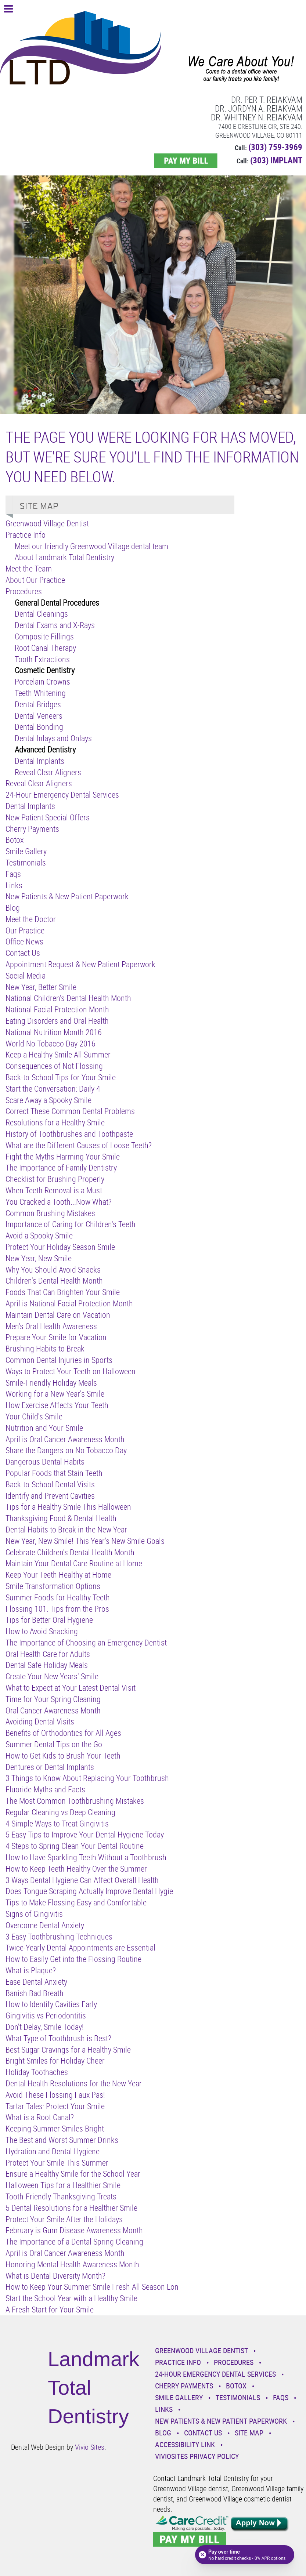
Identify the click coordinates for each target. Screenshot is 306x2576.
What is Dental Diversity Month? (55, 2275)
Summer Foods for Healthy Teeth (58, 1597)
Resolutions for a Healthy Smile (55, 1122)
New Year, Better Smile (41, 987)
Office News (24, 941)
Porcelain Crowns (42, 681)
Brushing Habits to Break (45, 1348)
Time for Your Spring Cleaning (53, 1699)
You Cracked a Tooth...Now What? (59, 1201)
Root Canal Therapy (45, 647)
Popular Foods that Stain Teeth (54, 1472)
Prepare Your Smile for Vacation (56, 1337)
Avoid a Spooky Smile (39, 1235)
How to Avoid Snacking (42, 1631)
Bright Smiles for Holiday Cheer (55, 2060)
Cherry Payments (32, 828)
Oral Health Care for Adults (48, 1653)
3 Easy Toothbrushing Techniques (59, 1936)
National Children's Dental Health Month (68, 998)
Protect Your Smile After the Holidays (64, 2219)
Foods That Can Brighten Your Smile (63, 1292)
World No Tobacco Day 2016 (51, 1043)
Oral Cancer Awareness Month (53, 1710)
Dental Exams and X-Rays (55, 625)
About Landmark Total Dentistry (64, 557)
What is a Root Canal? (40, 2117)
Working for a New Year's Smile (55, 1393)
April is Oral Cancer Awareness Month (65, 1439)
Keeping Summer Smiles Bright (55, 2128)
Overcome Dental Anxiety (45, 1925)
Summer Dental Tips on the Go (54, 1744)
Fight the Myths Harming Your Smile (63, 1156)
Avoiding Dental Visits (40, 1721)
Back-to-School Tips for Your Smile (61, 1077)
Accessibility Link (185, 2444)
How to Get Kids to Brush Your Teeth (63, 1755)
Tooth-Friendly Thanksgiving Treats (61, 2196)
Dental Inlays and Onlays (53, 738)
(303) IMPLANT (276, 160)
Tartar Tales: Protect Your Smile (55, 2106)
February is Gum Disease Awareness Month (74, 2230)
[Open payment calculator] (244, 2554)
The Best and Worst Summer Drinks (62, 2139)
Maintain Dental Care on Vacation (58, 1314)
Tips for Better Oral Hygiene (49, 1619)
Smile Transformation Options (53, 1586)
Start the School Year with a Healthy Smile (71, 2298)
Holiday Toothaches (37, 2072)
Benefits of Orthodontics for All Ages (63, 1732)
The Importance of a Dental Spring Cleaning (74, 2241)
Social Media (26, 975)
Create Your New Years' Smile (52, 1676)
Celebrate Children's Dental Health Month (70, 1552)
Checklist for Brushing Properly (55, 1178)
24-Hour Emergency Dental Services (62, 794)
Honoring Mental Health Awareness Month (72, 2264)
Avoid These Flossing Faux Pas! (55, 2094)
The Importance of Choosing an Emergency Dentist (86, 1642)
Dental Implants (39, 760)
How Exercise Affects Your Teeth (57, 1405)
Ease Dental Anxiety (36, 1981)
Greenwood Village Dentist (47, 523)
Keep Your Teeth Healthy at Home (58, 1574)
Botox (15, 839)
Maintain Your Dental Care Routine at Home (74, 1563)
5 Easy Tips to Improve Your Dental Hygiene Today (85, 1834)
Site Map (249, 2433)
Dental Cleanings (41, 613)
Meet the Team (29, 568)
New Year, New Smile (39, 1258)
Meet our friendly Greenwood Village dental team (91, 546)
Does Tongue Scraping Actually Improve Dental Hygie (89, 1891)
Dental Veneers (38, 715)
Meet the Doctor (31, 919)
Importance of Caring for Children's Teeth (71, 1224)
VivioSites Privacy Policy (197, 2456)
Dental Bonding (39, 726)
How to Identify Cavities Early (51, 2004)
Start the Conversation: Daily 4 (53, 1088)
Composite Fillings (44, 636)
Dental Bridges (38, 704)
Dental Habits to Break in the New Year (66, 1529)
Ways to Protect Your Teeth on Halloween (71, 1371)
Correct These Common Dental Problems (70, 1111)
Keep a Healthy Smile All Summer (58, 1054)
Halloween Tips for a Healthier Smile (63, 2185)
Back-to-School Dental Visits (50, 1484)
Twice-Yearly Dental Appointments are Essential (80, 1947)
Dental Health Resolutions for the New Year (74, 2083)
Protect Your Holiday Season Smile (60, 1246)
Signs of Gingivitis (34, 1913)
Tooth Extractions (42, 659)
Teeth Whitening (40, 692)
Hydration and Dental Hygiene (53, 2151)
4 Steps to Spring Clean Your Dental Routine (75, 1845)
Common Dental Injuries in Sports (59, 1359)
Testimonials (26, 862)
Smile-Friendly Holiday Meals (51, 1382)
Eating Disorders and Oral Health (57, 1020)
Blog (13, 907)
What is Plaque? (31, 1970)
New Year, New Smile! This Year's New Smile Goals (85, 1540)
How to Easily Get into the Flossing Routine (73, 1958)
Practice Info (26, 534)
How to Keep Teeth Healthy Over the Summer (76, 1868)
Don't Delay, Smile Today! (45, 2026)
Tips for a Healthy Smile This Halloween (68, 1506)
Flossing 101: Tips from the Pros (57, 1608)
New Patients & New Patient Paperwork (67, 896)
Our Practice (25, 930)
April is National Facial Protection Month (69, 1303)
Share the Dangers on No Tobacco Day (66, 1450)
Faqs (13, 873)
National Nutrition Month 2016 (54, 1032)
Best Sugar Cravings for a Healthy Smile (68, 2049)
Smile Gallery (26, 851)
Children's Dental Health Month (54, 1280)
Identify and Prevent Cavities (50, 1495)
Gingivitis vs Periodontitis (46, 2015)
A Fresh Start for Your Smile (50, 2309)
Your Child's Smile (34, 1416)
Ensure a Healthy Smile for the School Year (73, 2173)
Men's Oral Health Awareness (51, 1326)
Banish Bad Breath (35, 1993)
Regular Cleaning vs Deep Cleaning (60, 1812)
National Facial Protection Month (57, 1009)
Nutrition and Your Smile (44, 1427)
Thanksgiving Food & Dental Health (61, 1518)
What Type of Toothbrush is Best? (58, 2038)
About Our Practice (35, 579)
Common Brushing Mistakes (50, 1213)
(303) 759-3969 (275, 147)
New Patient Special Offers (48, 817)
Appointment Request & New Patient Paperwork (80, 964)
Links (14, 885)
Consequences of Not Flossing (54, 1065)
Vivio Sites (89, 2447)
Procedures (24, 591)
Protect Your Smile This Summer (57, 2162)
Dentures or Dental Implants (50, 1767)
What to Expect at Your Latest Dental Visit (71, 1687)
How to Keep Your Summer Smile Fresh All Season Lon (92, 2286)
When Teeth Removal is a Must (54, 1190)
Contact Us (23, 952)
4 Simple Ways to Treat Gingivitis (57, 1823)
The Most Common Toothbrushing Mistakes (75, 1800)
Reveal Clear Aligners (48, 772)
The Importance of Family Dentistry (61, 1167)
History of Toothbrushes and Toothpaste (69, 1133)
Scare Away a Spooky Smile (48, 1100)
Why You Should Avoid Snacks (53, 1269)
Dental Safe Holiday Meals (47, 1664)
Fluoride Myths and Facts (45, 1789)
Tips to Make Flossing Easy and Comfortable (76, 1902)
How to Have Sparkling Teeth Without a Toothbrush (86, 1857)
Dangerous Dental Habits (45, 1461)
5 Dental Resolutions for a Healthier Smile (71, 2207)
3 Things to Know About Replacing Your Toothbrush (87, 1778)
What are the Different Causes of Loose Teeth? (79, 1145)
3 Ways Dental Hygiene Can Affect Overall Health (82, 1880)
